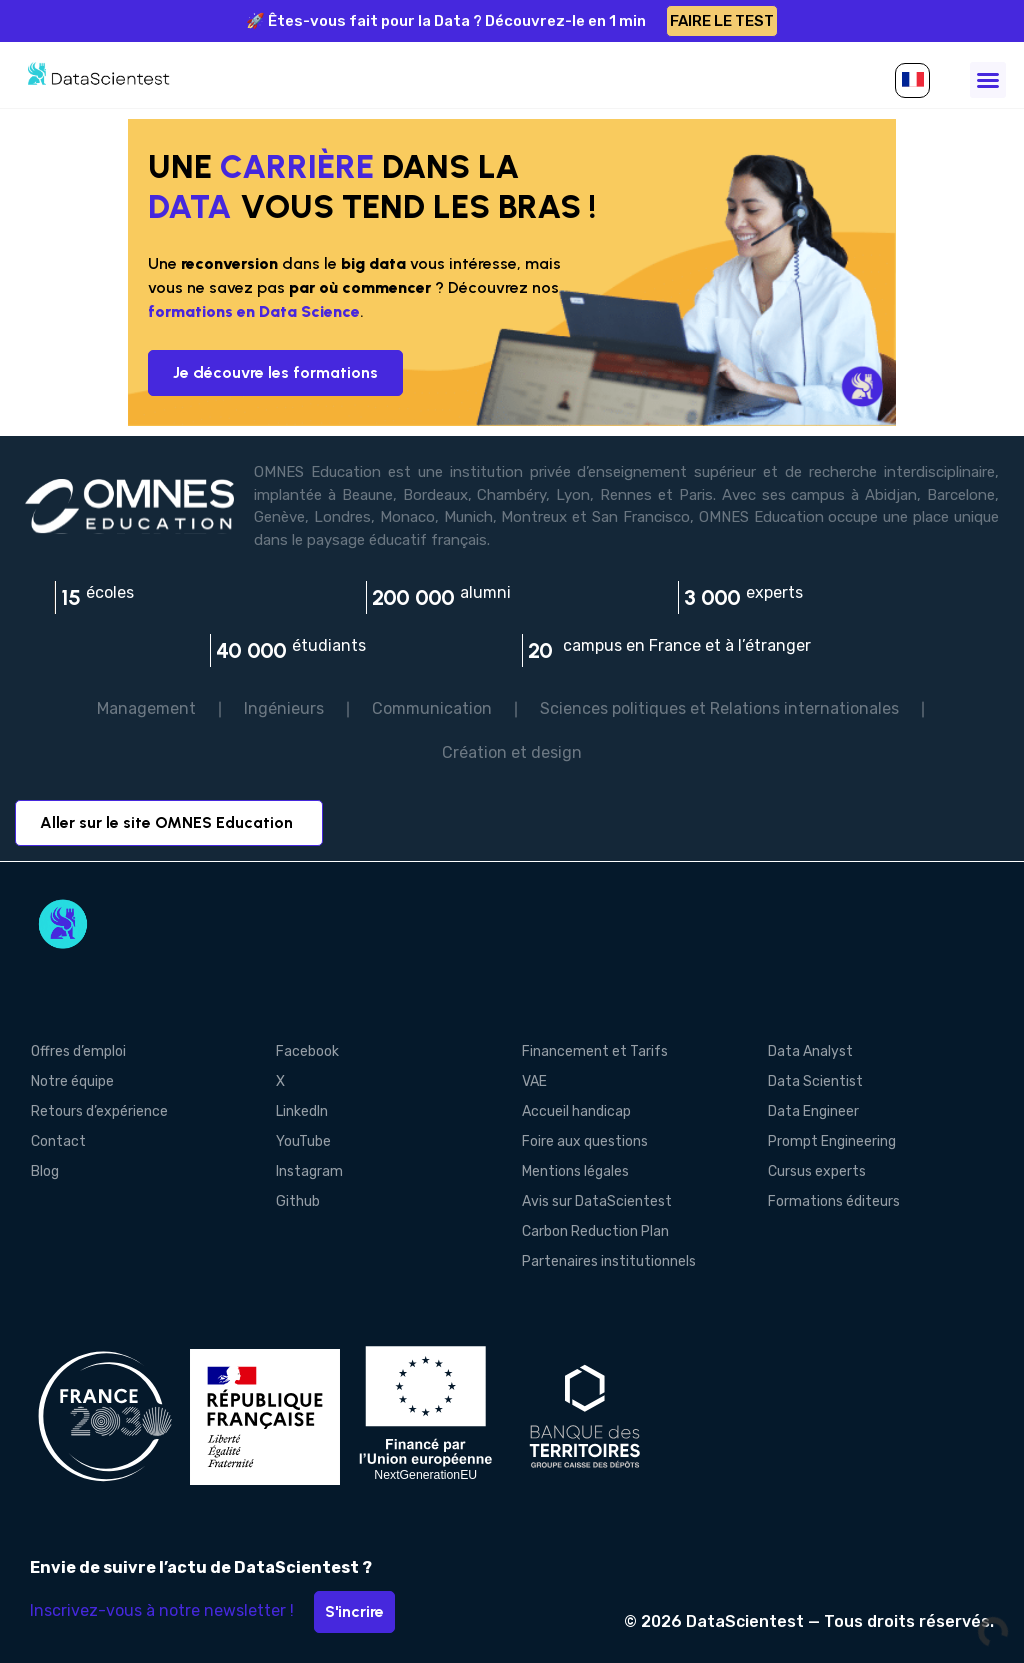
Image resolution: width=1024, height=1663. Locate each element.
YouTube (303, 1141)
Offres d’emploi (77, 1051)
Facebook (307, 1051)
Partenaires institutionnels (609, 1261)
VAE (534, 1081)
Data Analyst (810, 1051)
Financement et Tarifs (595, 1051)
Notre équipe (71, 1081)
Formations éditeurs (834, 1201)
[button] (912, 80)
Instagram (309, 1171)
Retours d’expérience (98, 1111)
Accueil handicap (576, 1111)
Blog (44, 1171)
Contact (57, 1141)
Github (298, 1201)
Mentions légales (575, 1171)
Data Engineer (813, 1111)
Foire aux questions (585, 1141)
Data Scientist (815, 1081)
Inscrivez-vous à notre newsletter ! (162, 1610)
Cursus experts (817, 1171)
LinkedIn (302, 1111)
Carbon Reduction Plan (595, 1231)
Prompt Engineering (832, 1141)
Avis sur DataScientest (597, 1201)
